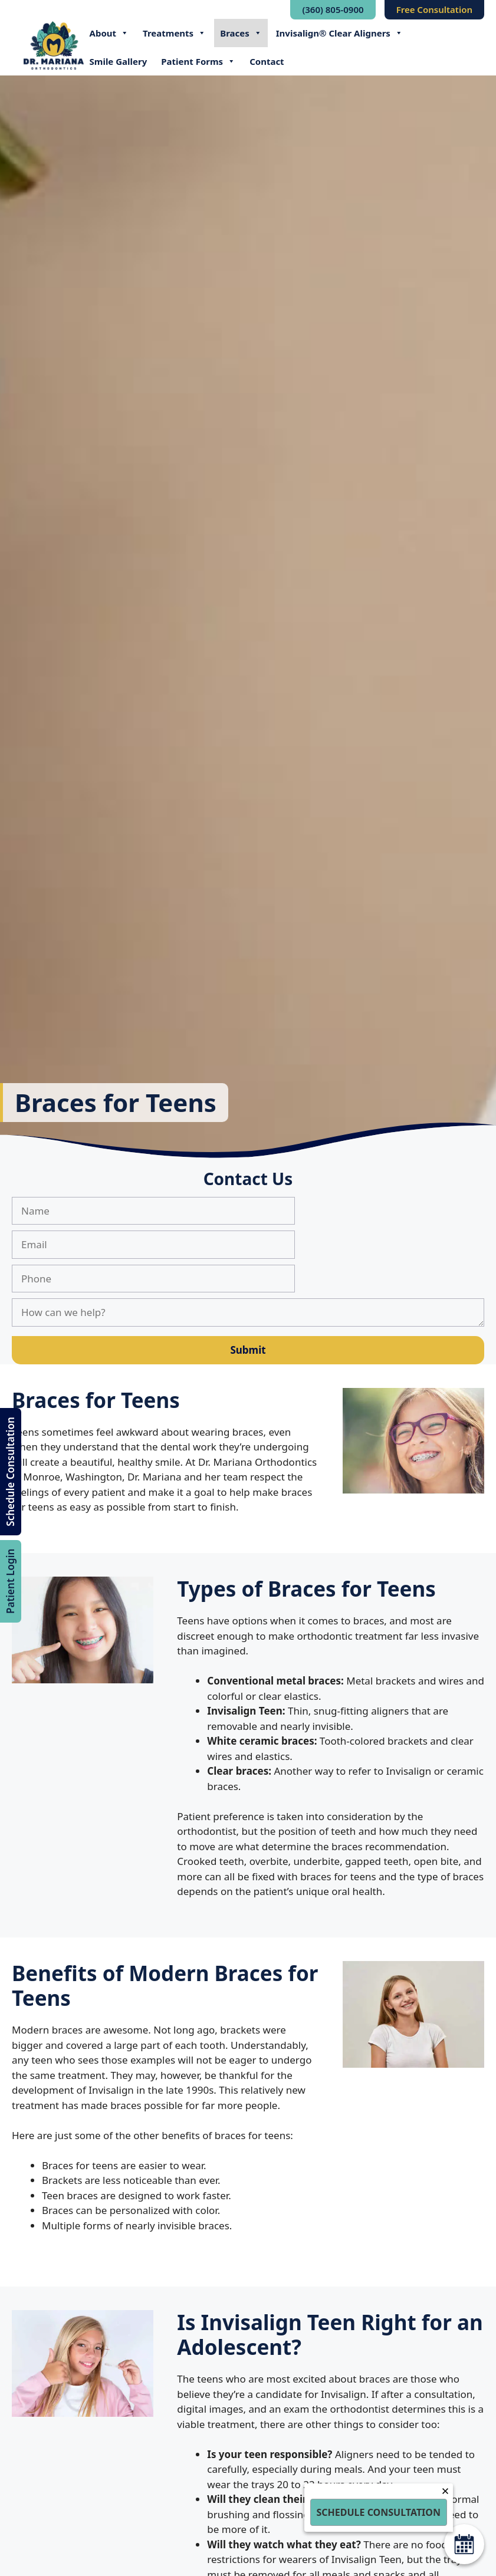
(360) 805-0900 (332, 9)
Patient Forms (198, 61)
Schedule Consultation (10, 1471)
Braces (241, 33)
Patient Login (10, 1581)
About (109, 33)
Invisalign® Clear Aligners (339, 33)
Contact (266, 61)
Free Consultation (434, 9)
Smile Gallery (118, 61)
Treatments (174, 33)
